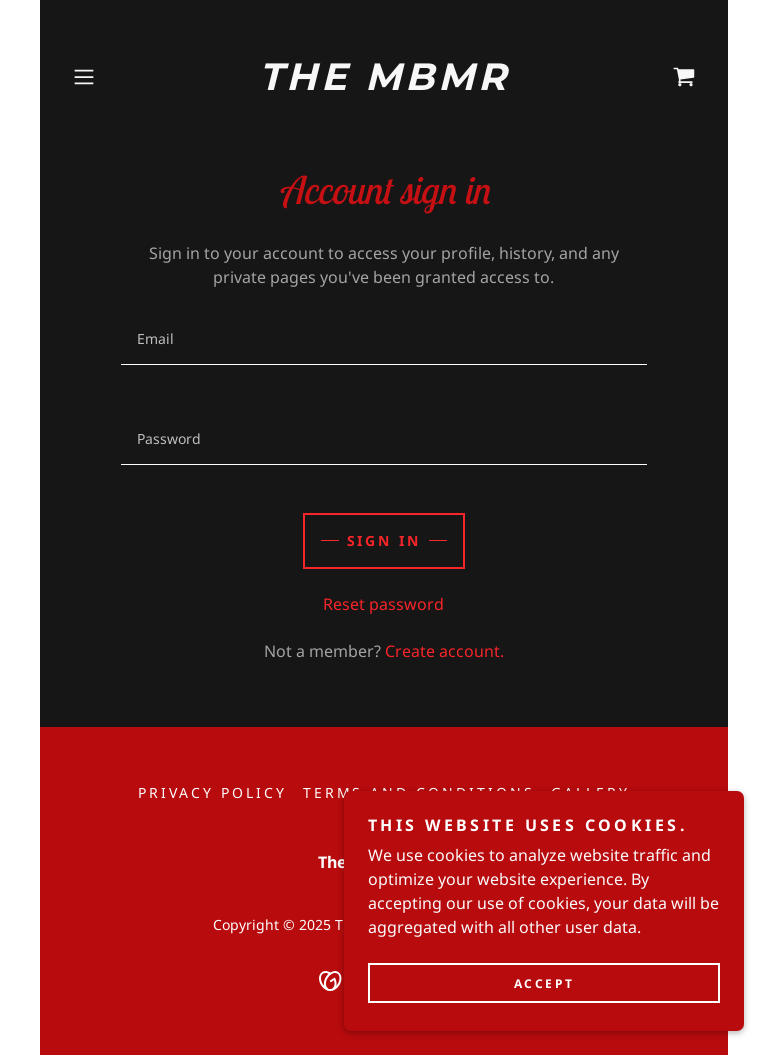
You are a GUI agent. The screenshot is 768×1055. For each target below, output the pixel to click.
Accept (544, 997)
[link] (384, 84)
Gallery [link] (590, 792)
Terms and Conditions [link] (419, 792)
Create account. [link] (444, 651)
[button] (112, 77)
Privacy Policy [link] (212, 792)
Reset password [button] (383, 604)
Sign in (384, 540)
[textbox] (383, 339)
